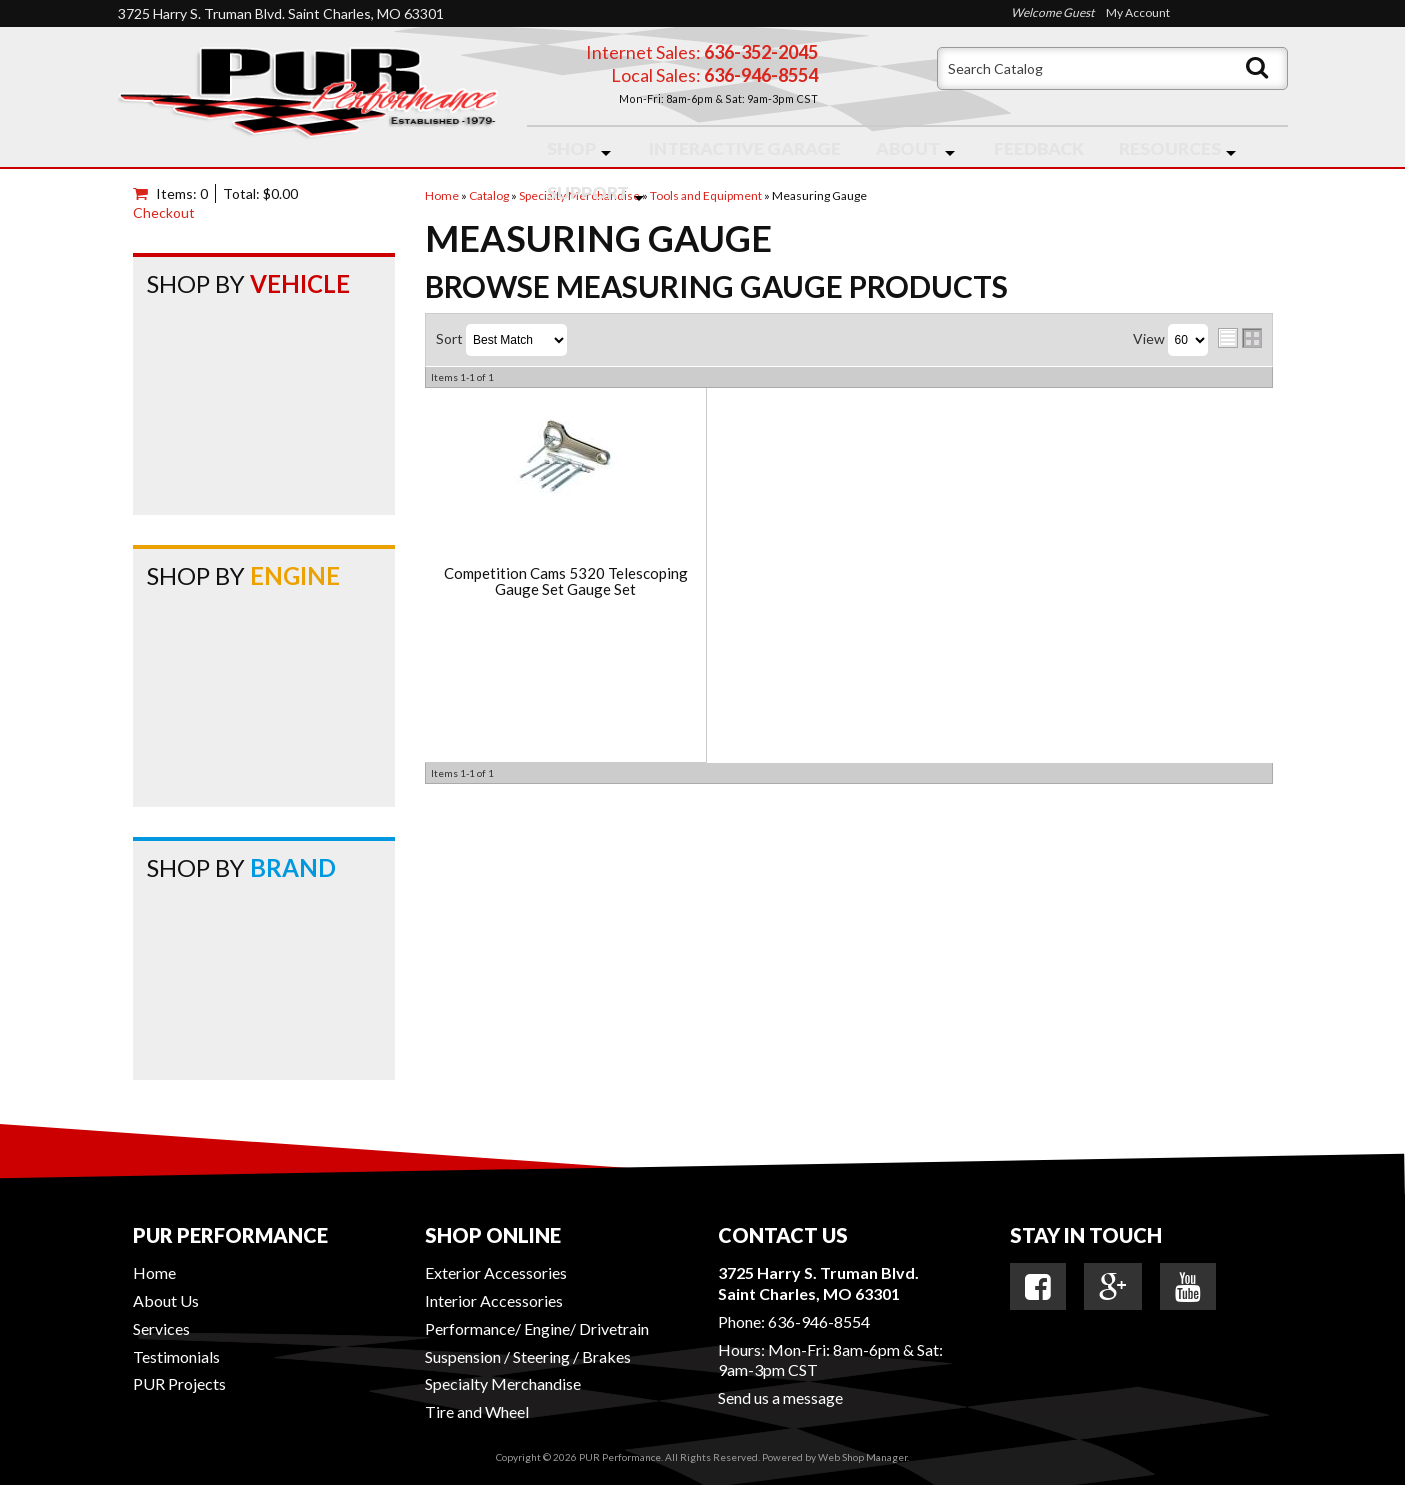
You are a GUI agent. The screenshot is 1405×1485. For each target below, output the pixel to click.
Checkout (164, 212)
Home (154, 1272)
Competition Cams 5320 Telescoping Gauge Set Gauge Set (566, 581)
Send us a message (780, 1397)
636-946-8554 (819, 1321)
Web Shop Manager (862, 1457)
